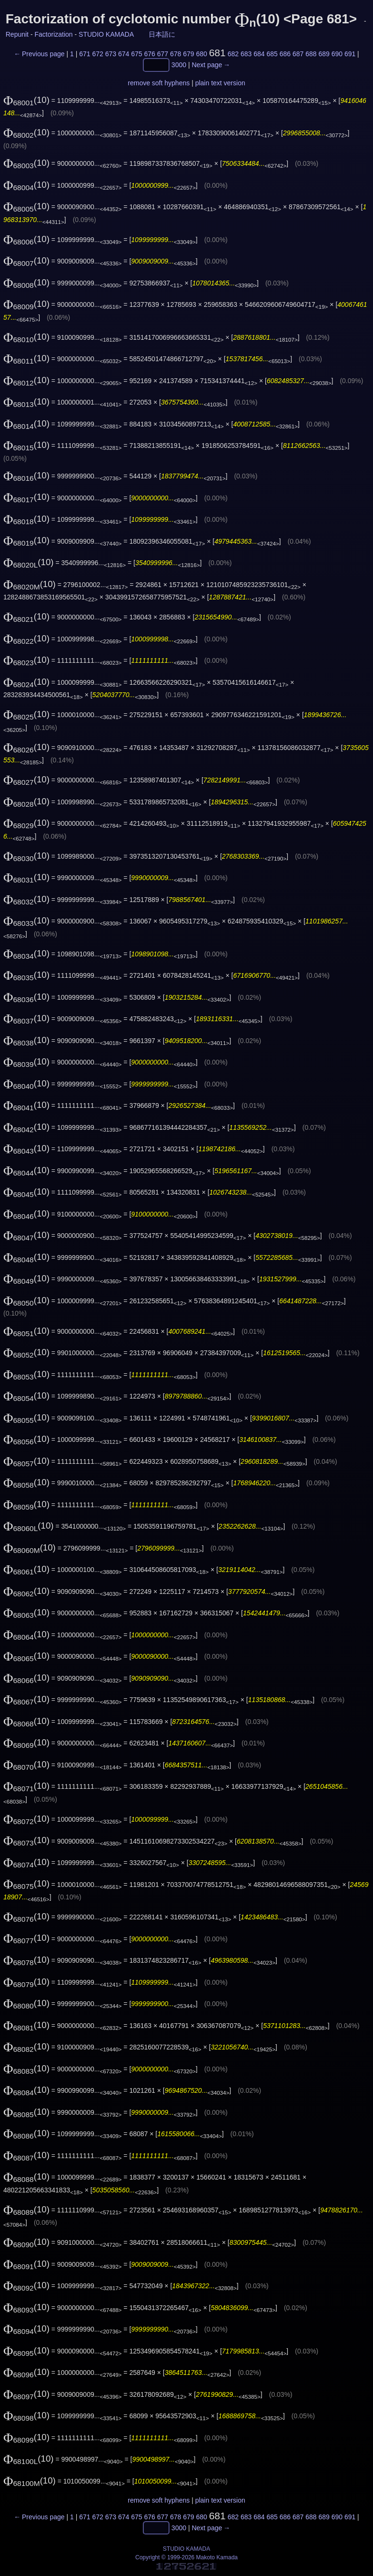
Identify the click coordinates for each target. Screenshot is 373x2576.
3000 (178, 65)
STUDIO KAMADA (106, 34)
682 (233, 54)
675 (136, 54)
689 (323, 54)
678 (175, 54)
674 (123, 54)
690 (337, 54)
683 (246, 54)
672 (97, 54)
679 (188, 54)
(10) (26, 100)
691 (349, 54)
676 (149, 54)
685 (271, 54)
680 (201, 54)
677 (162, 54)
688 (310, 54)
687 (297, 54)
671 (84, 54)
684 (258, 54)
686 (285, 54)
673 (110, 54)
